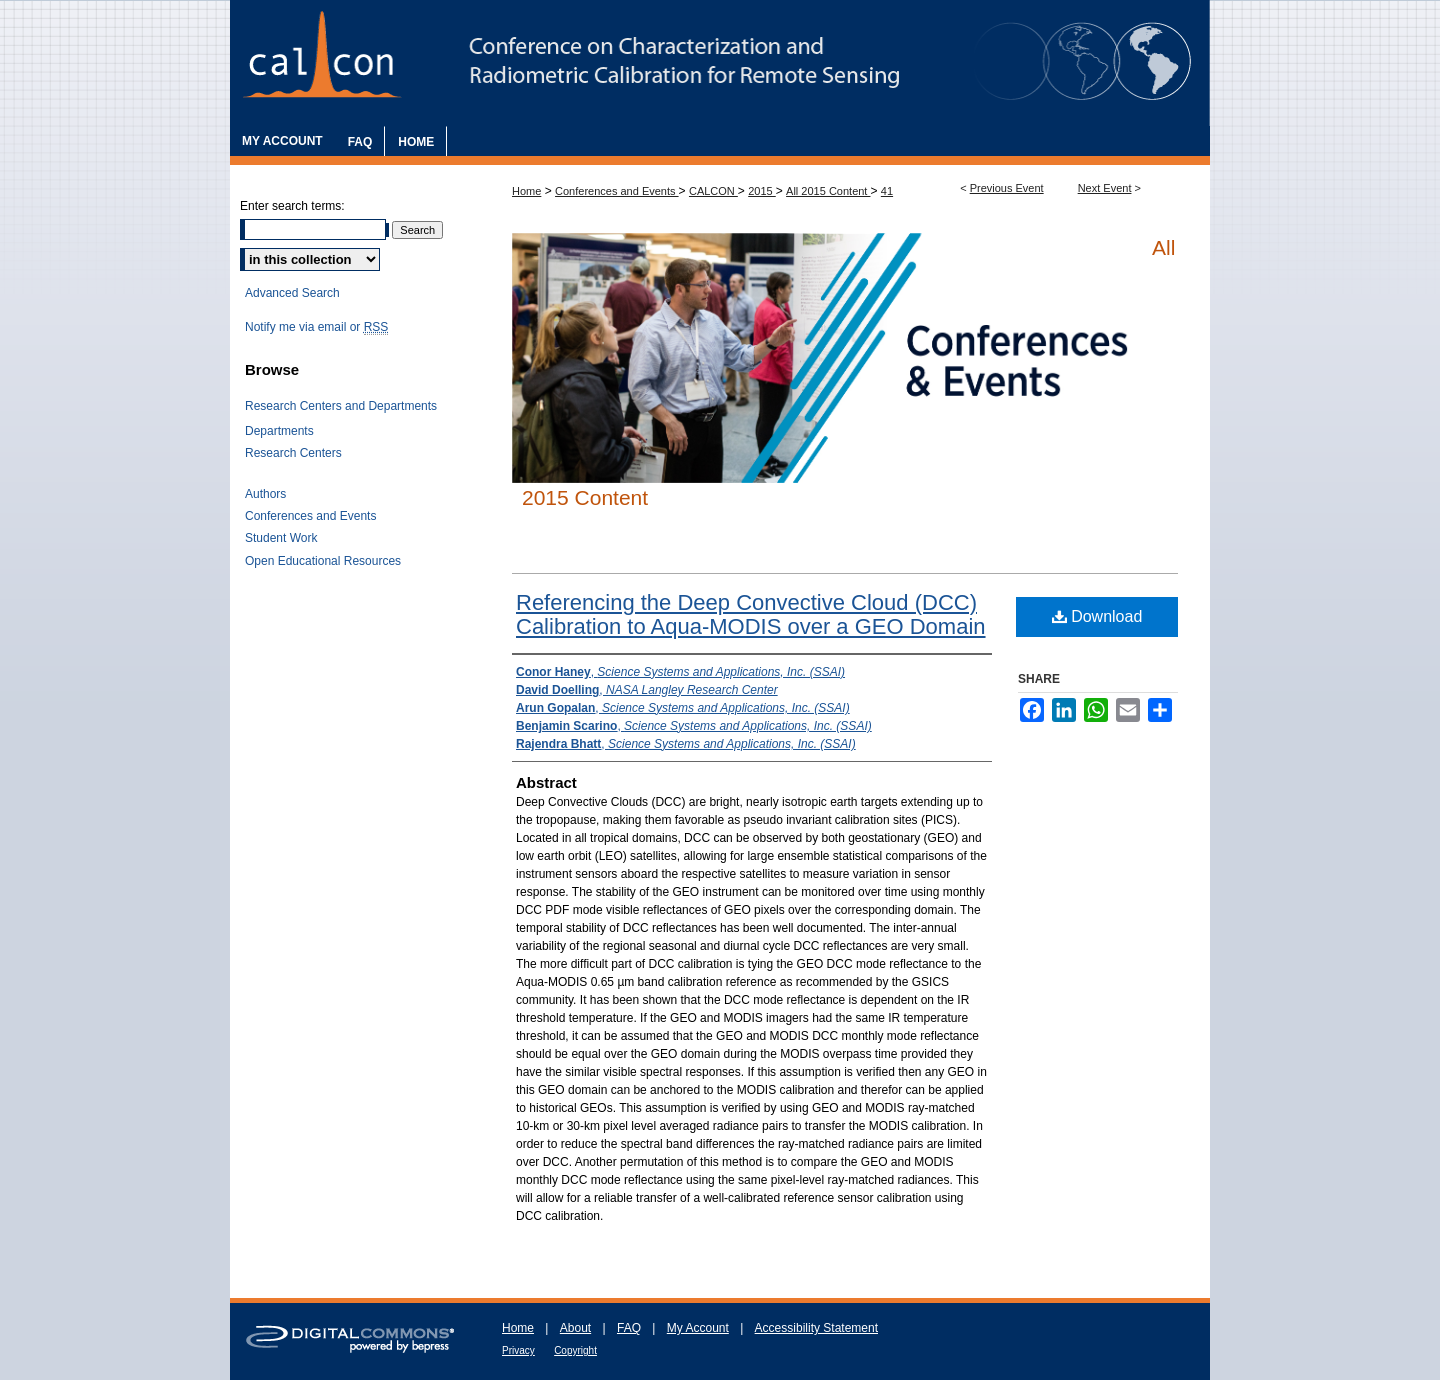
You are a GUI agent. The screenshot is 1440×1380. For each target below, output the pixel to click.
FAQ (629, 1328)
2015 (762, 191)
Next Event (1105, 188)
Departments (279, 431)
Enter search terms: (292, 206)
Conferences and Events (617, 191)
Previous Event (1007, 188)
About (575, 1328)
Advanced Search (292, 293)
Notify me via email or (316, 327)
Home (526, 191)
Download (1097, 616)
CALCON (713, 191)
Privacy (518, 1350)
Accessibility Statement (816, 1328)
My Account (698, 1328)
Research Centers (293, 453)
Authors (265, 494)
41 (887, 191)
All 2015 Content (828, 191)
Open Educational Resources (323, 561)
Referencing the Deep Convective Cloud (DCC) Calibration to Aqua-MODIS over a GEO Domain (751, 614)
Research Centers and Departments (341, 406)
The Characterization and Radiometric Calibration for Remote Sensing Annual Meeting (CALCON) (720, 63)
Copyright (575, 1350)
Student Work (281, 538)
